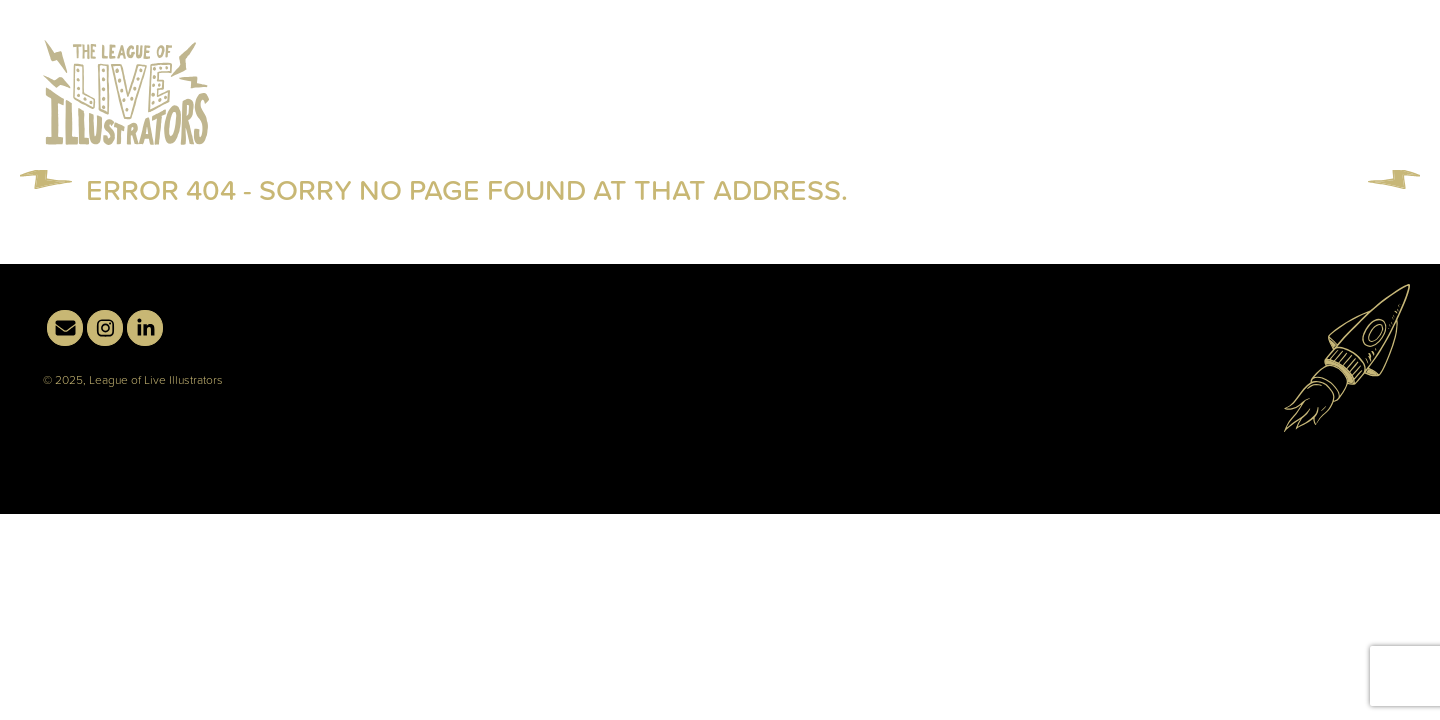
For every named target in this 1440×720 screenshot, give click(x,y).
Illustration (1088, 137)
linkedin (1379, 69)
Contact (1347, 136)
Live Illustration (915, 137)
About (1209, 137)
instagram (1339, 69)
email (1299, 69)
